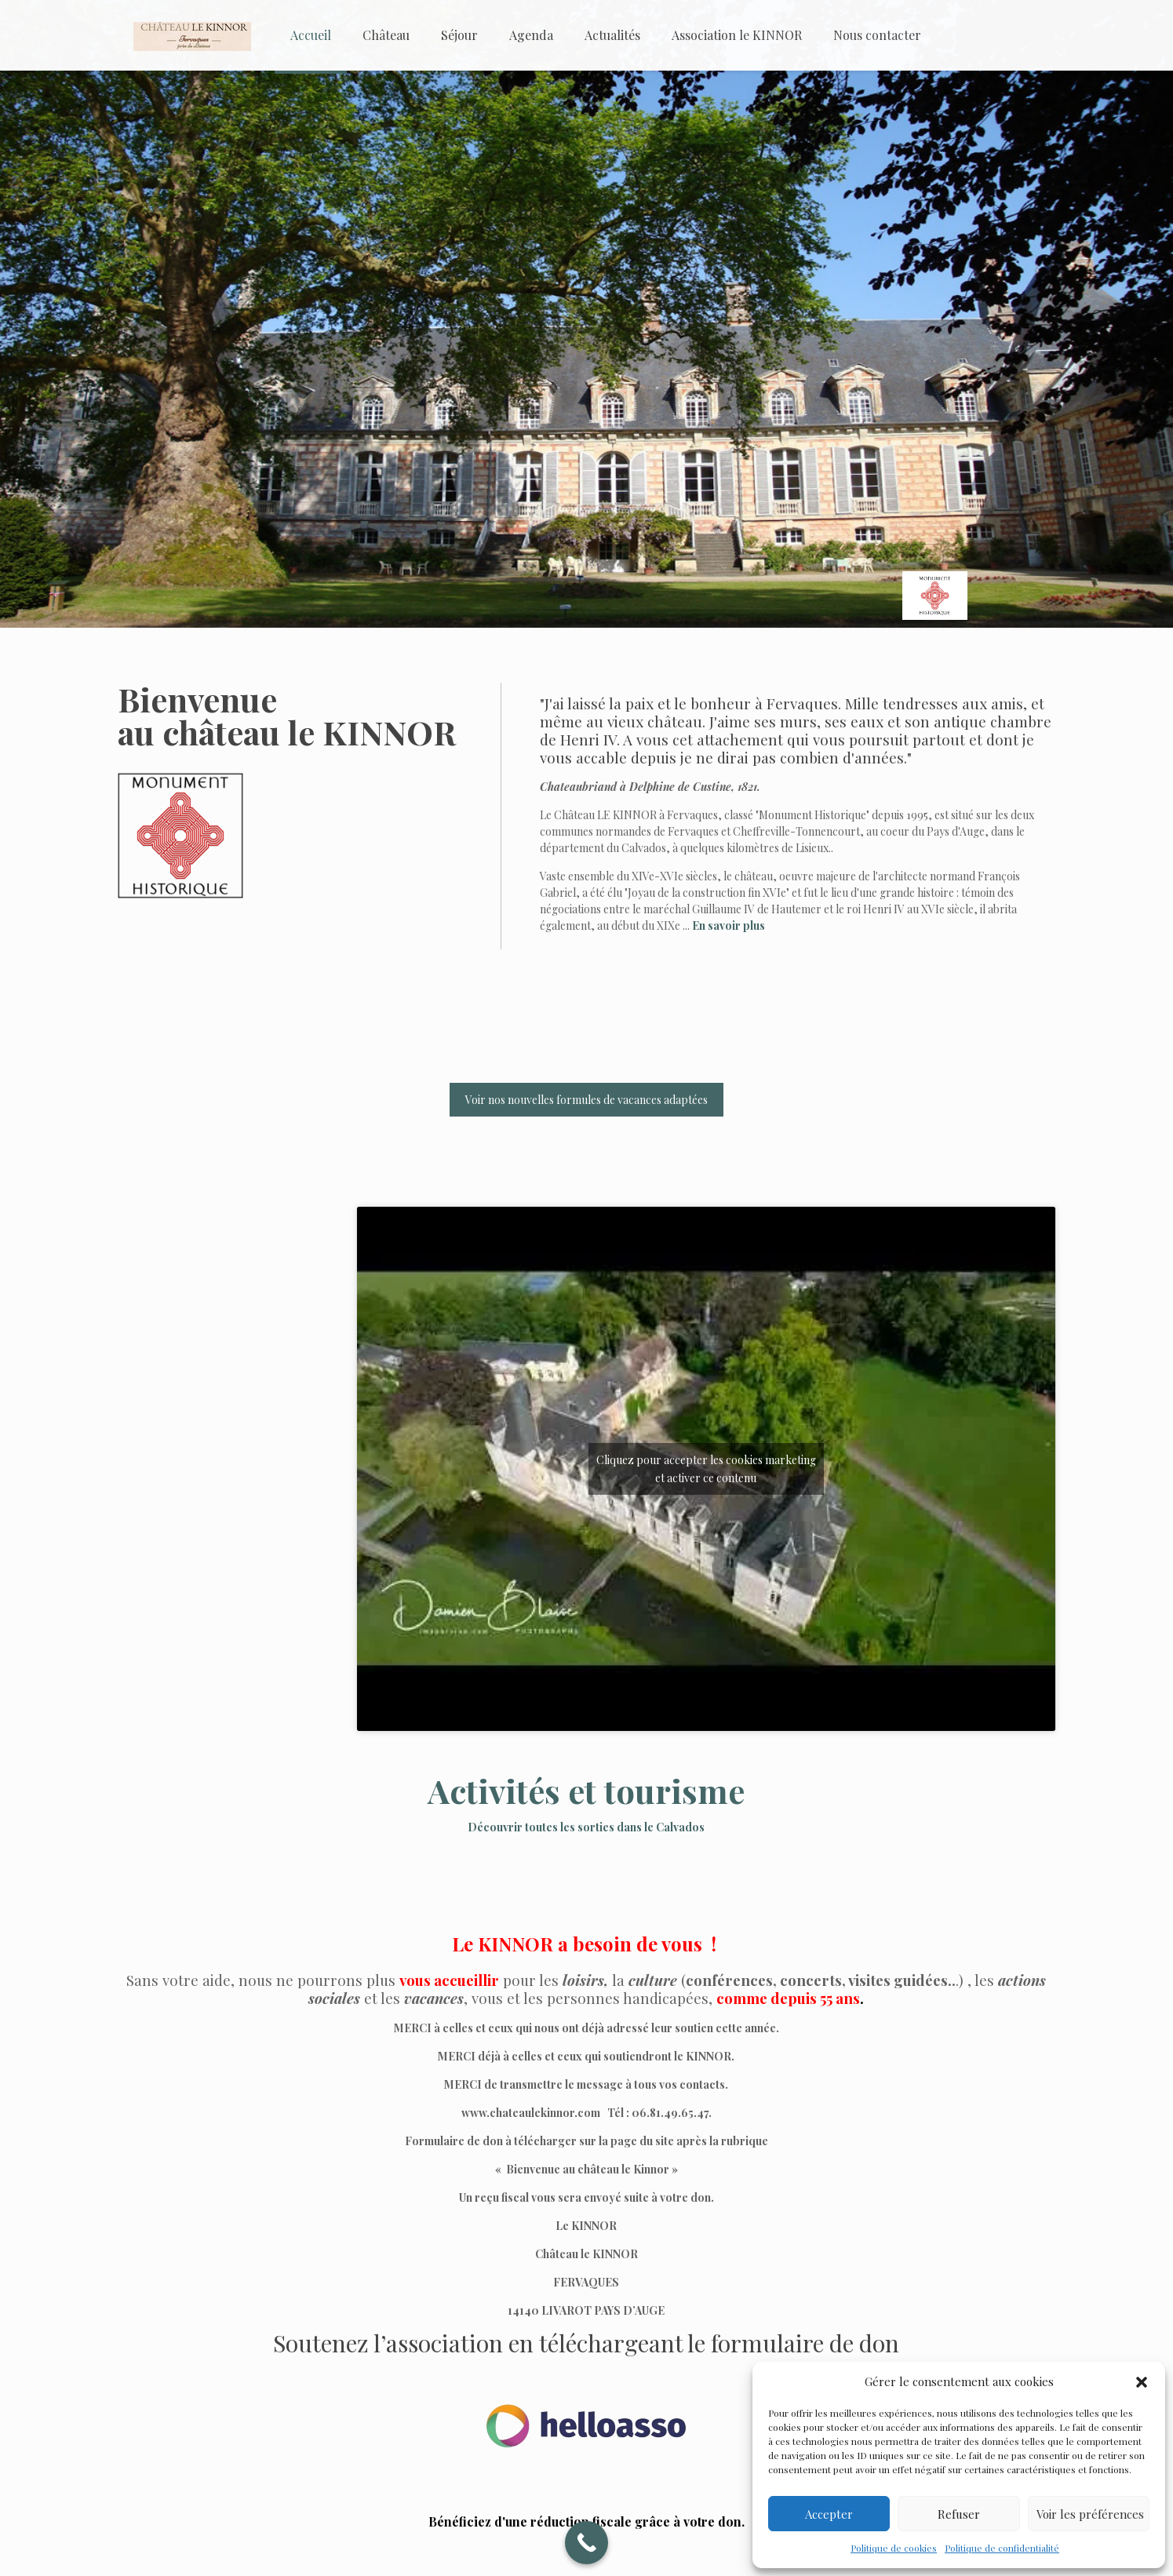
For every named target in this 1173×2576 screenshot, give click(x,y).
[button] (1141, 2382)
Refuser (959, 2514)
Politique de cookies (894, 2547)
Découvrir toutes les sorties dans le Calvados (586, 1827)
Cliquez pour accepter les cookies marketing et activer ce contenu (706, 1468)
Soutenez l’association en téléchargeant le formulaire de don (586, 2343)
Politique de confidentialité (1002, 2547)
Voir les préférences (1090, 2514)
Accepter (829, 2514)
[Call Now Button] (586, 2542)
